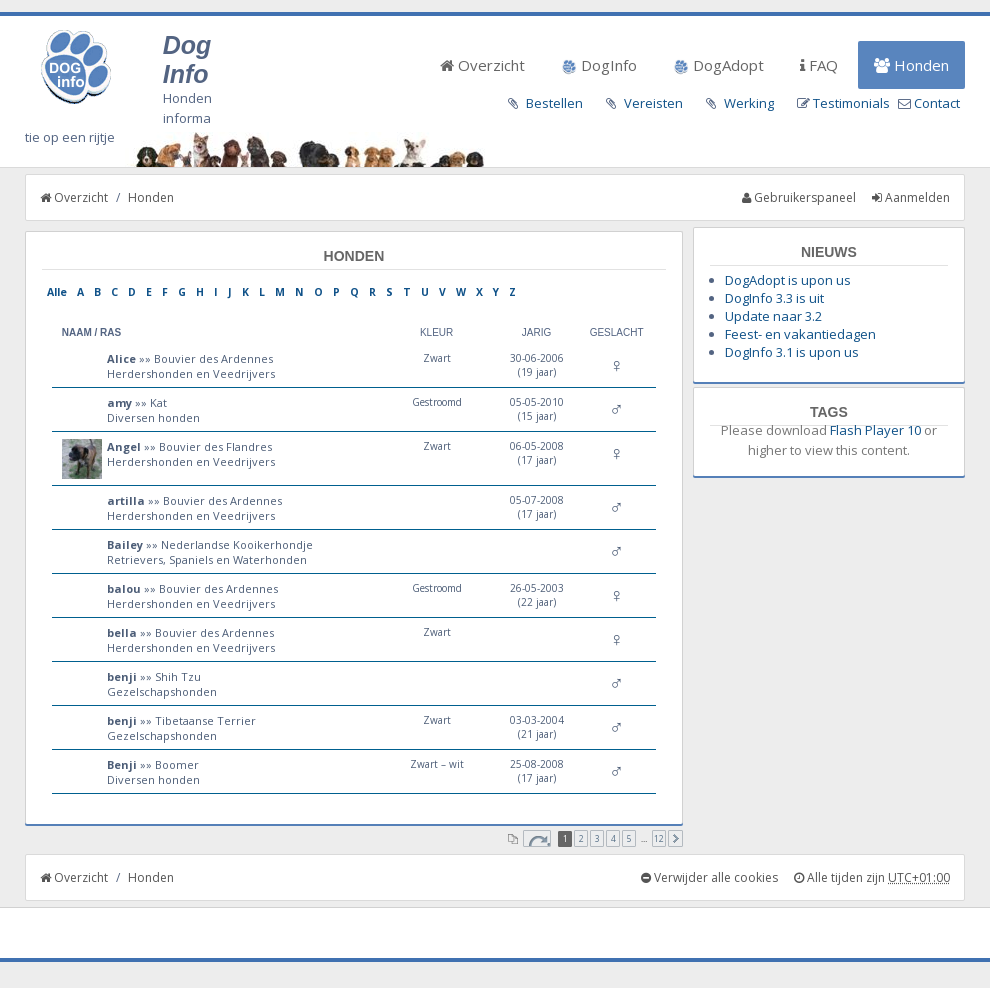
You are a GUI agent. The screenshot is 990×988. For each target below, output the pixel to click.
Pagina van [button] (537, 838)
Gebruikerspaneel (799, 197)
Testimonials (851, 103)
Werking (749, 103)
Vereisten (653, 103)
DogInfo (599, 65)
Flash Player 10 (875, 430)
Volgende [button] (675, 838)
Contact (937, 103)
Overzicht (482, 65)
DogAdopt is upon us (788, 280)
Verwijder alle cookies (709, 877)
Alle (57, 292)
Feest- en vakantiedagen (800, 334)
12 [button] (659, 838)
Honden (911, 65)
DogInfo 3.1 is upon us (792, 352)
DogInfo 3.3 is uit (774, 298)
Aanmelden (911, 197)
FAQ (819, 65)
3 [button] (597, 838)
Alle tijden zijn (872, 877)
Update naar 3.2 (773, 316)
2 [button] (581, 838)
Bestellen (554, 103)
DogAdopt (718, 65)
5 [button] (629, 838)
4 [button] (613, 838)
